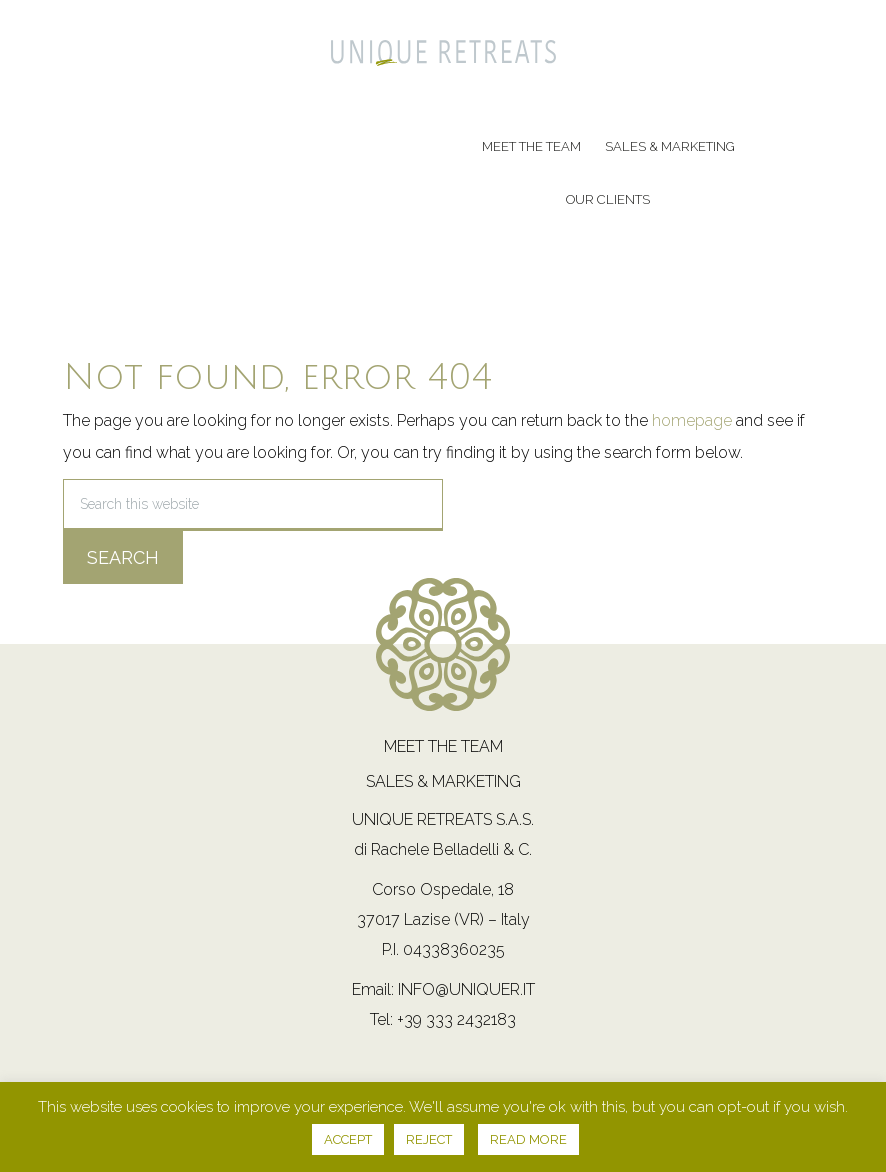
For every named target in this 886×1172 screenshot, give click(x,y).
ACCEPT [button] (348, 1139)
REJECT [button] (429, 1139)
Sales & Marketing (443, 781)
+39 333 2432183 (456, 1019)
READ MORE (528, 1139)
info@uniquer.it (466, 989)
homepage (692, 420)
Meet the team (443, 746)
